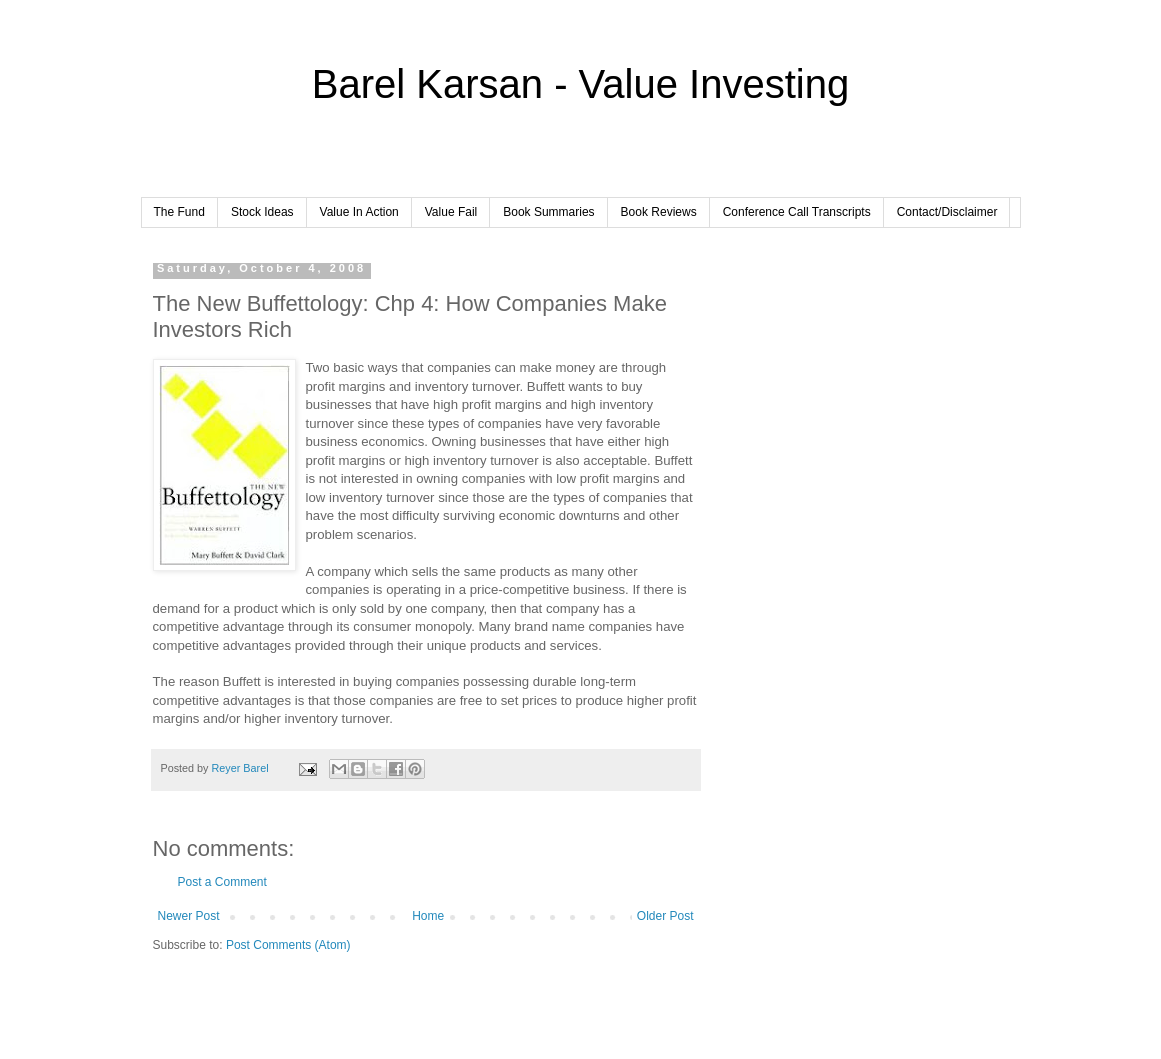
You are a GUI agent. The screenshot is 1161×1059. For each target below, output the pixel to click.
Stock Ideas (262, 212)
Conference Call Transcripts (797, 212)
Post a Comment (222, 882)
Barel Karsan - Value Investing (580, 84)
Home (428, 916)
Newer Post (189, 916)
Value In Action (359, 212)
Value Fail (451, 212)
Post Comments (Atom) (288, 945)
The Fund (179, 212)
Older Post (665, 916)
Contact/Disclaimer (947, 212)
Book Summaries (548, 212)
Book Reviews (659, 212)
